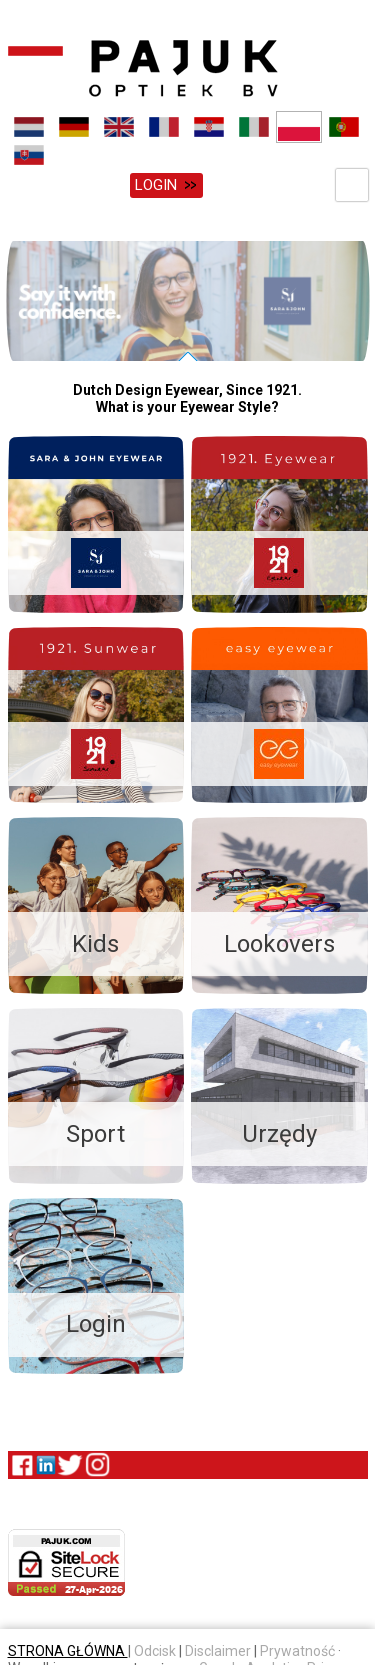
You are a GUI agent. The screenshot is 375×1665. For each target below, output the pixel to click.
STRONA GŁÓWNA (68, 1647)
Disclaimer (218, 1647)
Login (156, 185)
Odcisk (155, 1647)
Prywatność (297, 1647)
